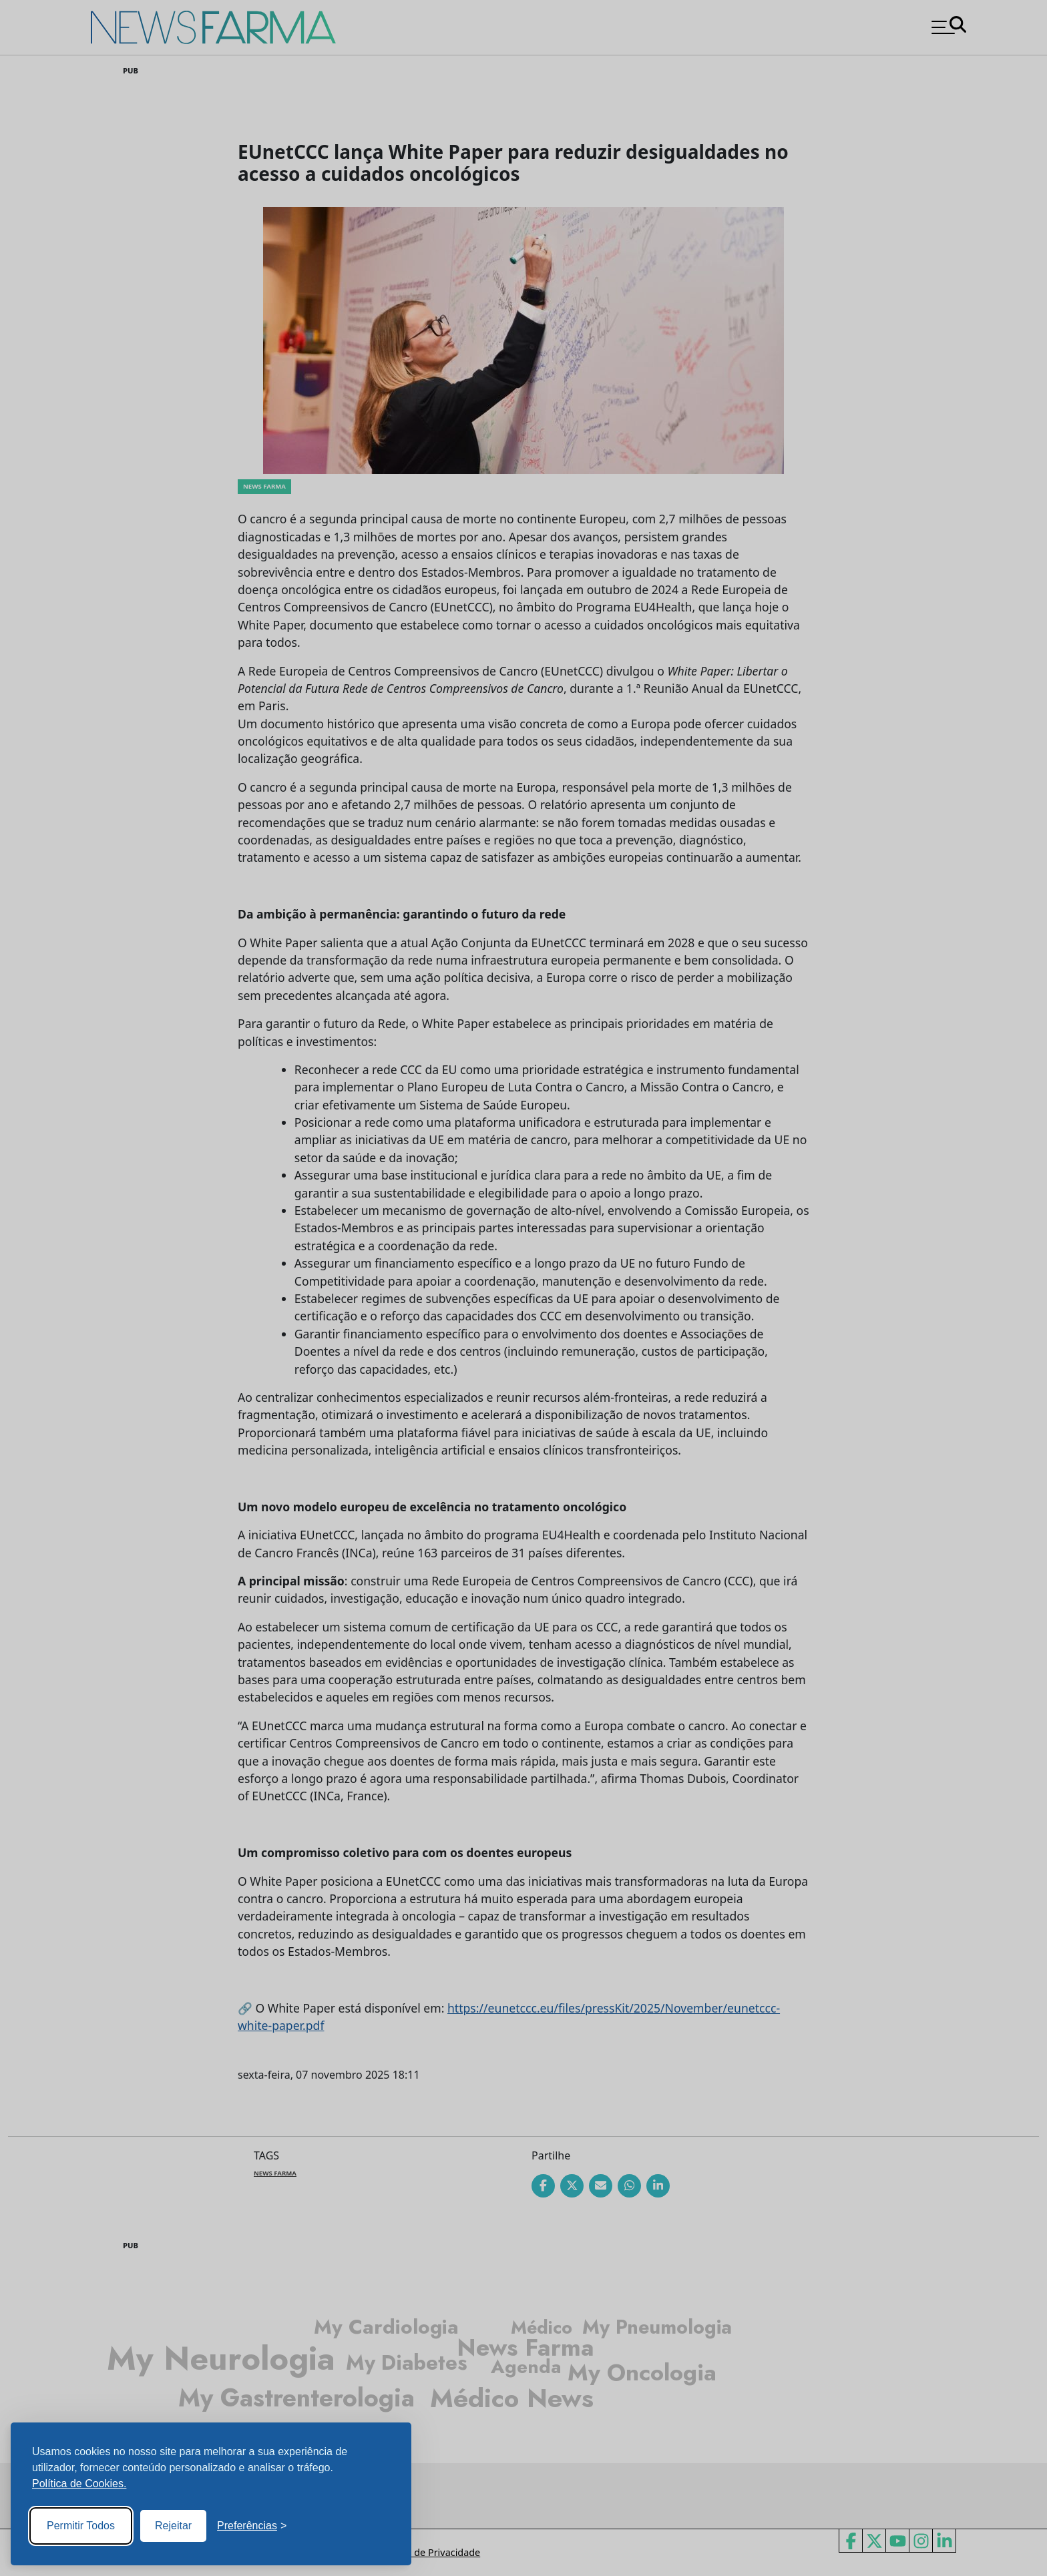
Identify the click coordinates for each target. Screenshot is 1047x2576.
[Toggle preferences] (251, 2526)
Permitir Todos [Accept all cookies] (81, 2525)
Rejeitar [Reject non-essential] (173, 2525)
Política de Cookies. (79, 2483)
